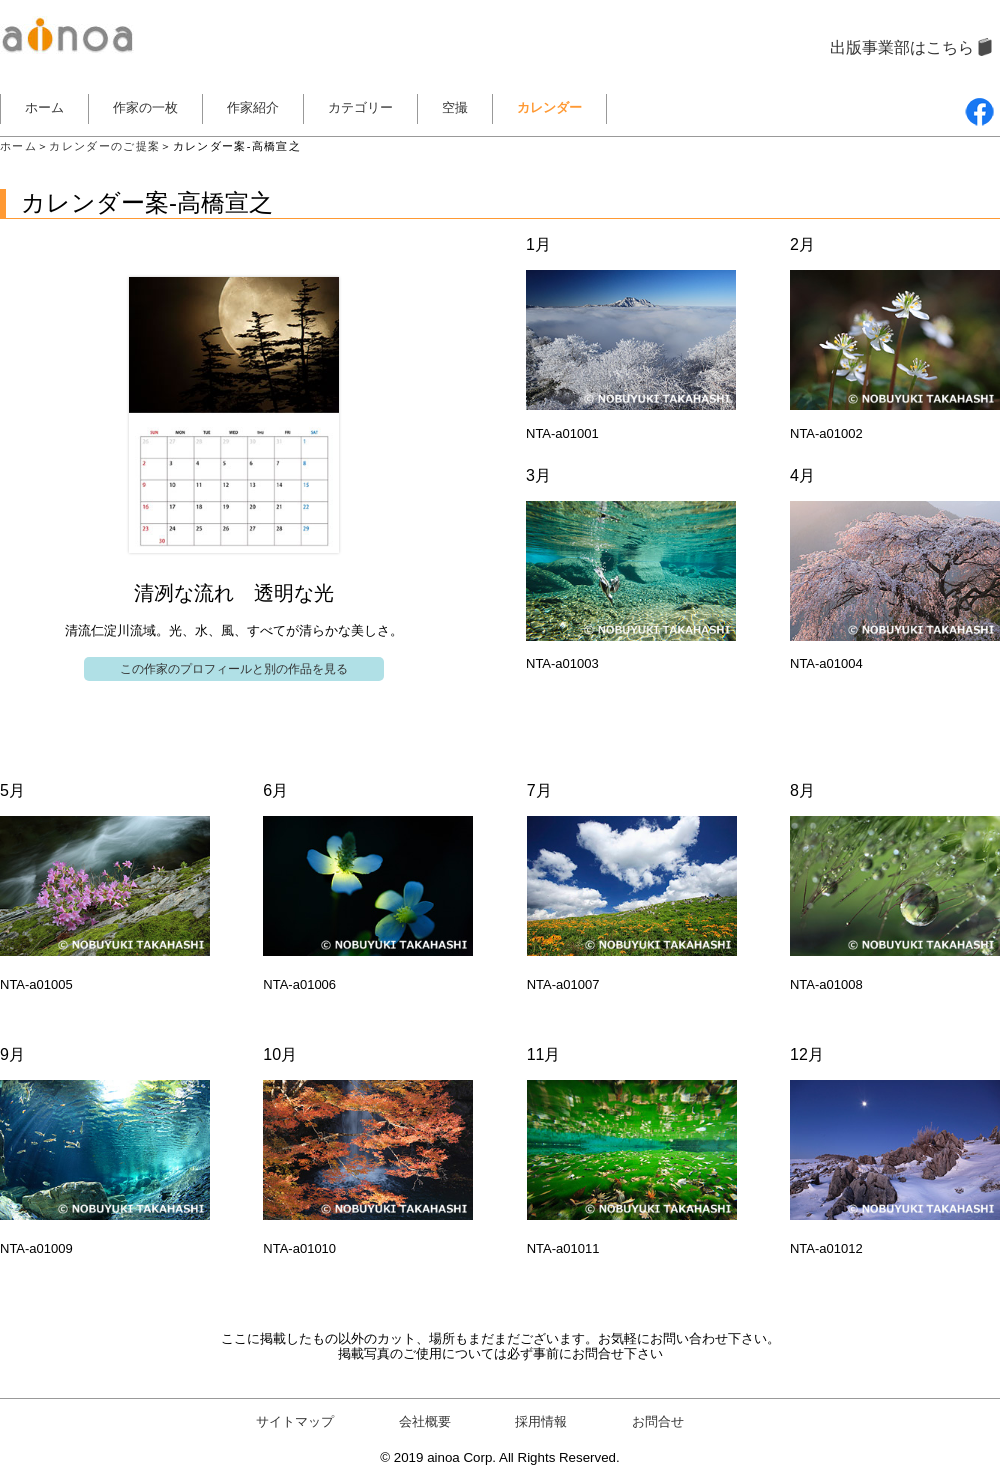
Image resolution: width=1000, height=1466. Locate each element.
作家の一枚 (145, 107)
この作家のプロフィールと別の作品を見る (234, 669)
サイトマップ (295, 1421)
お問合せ (658, 1421)
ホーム (44, 107)
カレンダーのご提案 (104, 146)
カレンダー (549, 107)
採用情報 (541, 1421)
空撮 (455, 107)
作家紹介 (253, 107)
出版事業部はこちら (902, 47)
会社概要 (425, 1421)
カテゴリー (360, 107)
